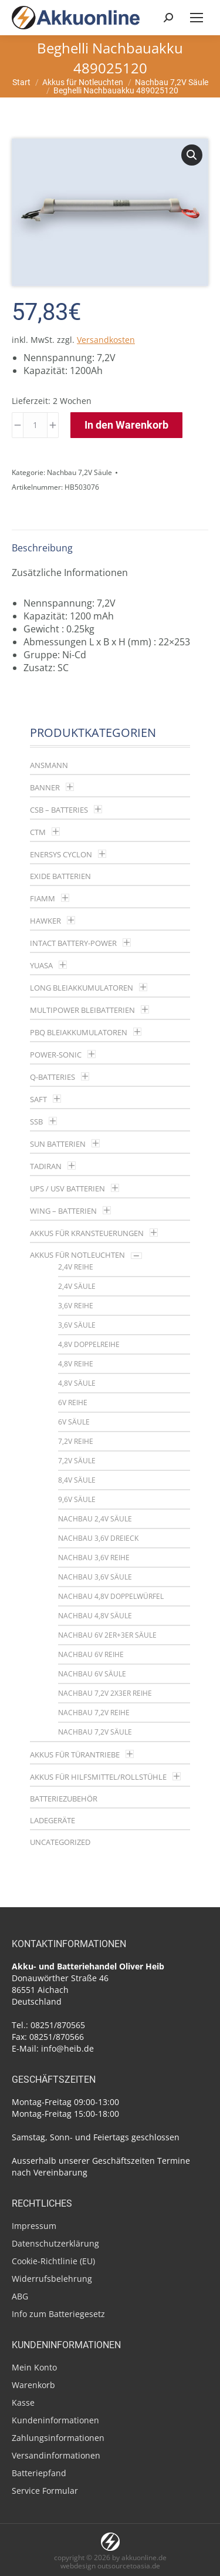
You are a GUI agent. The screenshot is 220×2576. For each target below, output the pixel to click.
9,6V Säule (77, 1499)
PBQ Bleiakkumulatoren (78, 1032)
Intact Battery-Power (73, 943)
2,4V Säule (77, 1286)
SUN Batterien (58, 1144)
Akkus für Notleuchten (77, 1255)
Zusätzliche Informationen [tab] (70, 572)
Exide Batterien (60, 876)
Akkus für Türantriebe (75, 1754)
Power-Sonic (56, 1054)
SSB (36, 1121)
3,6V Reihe (75, 1306)
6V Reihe (72, 1402)
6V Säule (74, 1422)
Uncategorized (60, 1842)
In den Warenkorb (126, 425)
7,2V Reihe (75, 1441)
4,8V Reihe (75, 1364)
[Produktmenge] (35, 425)
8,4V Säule (77, 1480)
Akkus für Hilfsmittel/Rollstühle (98, 1777)
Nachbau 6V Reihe (91, 1654)
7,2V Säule (77, 1461)
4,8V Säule (77, 1383)
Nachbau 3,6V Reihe (94, 1558)
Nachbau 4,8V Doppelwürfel (111, 1596)
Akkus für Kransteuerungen (87, 1233)
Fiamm (42, 898)
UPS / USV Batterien (67, 1188)
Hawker (45, 920)
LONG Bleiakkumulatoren (81, 987)
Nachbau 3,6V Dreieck (98, 1538)
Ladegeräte (52, 1820)
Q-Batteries (52, 1077)
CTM (38, 832)
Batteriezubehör (63, 1798)
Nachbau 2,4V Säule (95, 1519)
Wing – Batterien (63, 1210)
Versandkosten (106, 339)
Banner (45, 787)
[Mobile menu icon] (196, 17)
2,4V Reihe (75, 1267)
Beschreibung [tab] (42, 547)
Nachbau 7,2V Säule (79, 472)
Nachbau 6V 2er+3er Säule (107, 1635)
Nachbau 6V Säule (92, 1674)
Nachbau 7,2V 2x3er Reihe (105, 1693)
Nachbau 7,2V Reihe (94, 1713)
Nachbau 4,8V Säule (95, 1616)
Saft (38, 1099)
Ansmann (49, 765)
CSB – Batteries (59, 809)
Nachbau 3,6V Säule (95, 1577)
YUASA (41, 965)
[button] (191, 155)
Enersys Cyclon (61, 854)
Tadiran (46, 1166)
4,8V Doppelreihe (89, 1344)
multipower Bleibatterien (82, 1010)
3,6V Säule (77, 1325)
